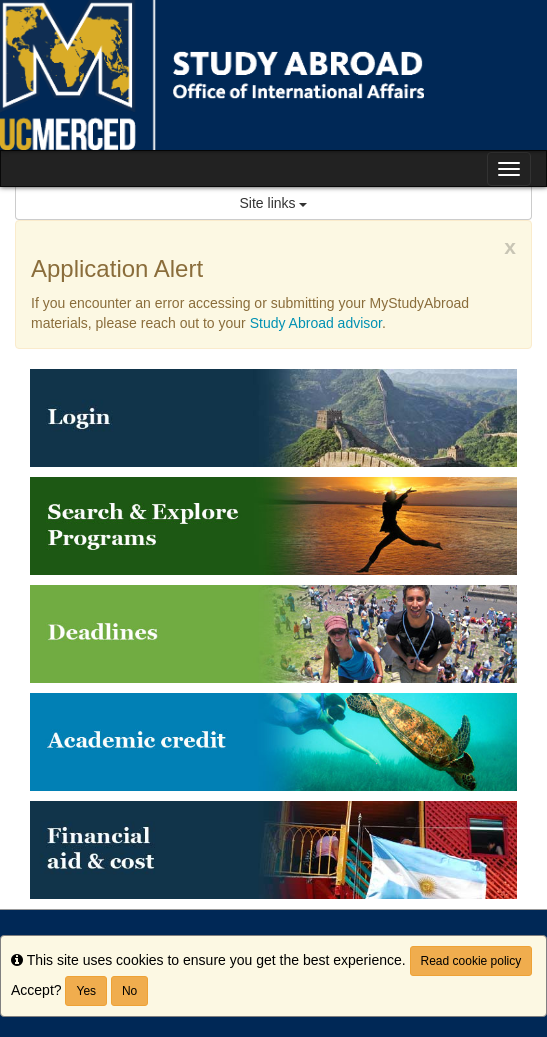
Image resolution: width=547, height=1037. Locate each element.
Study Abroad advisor (316, 323)
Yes (86, 991)
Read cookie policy (471, 961)
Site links (274, 203)
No (129, 991)
